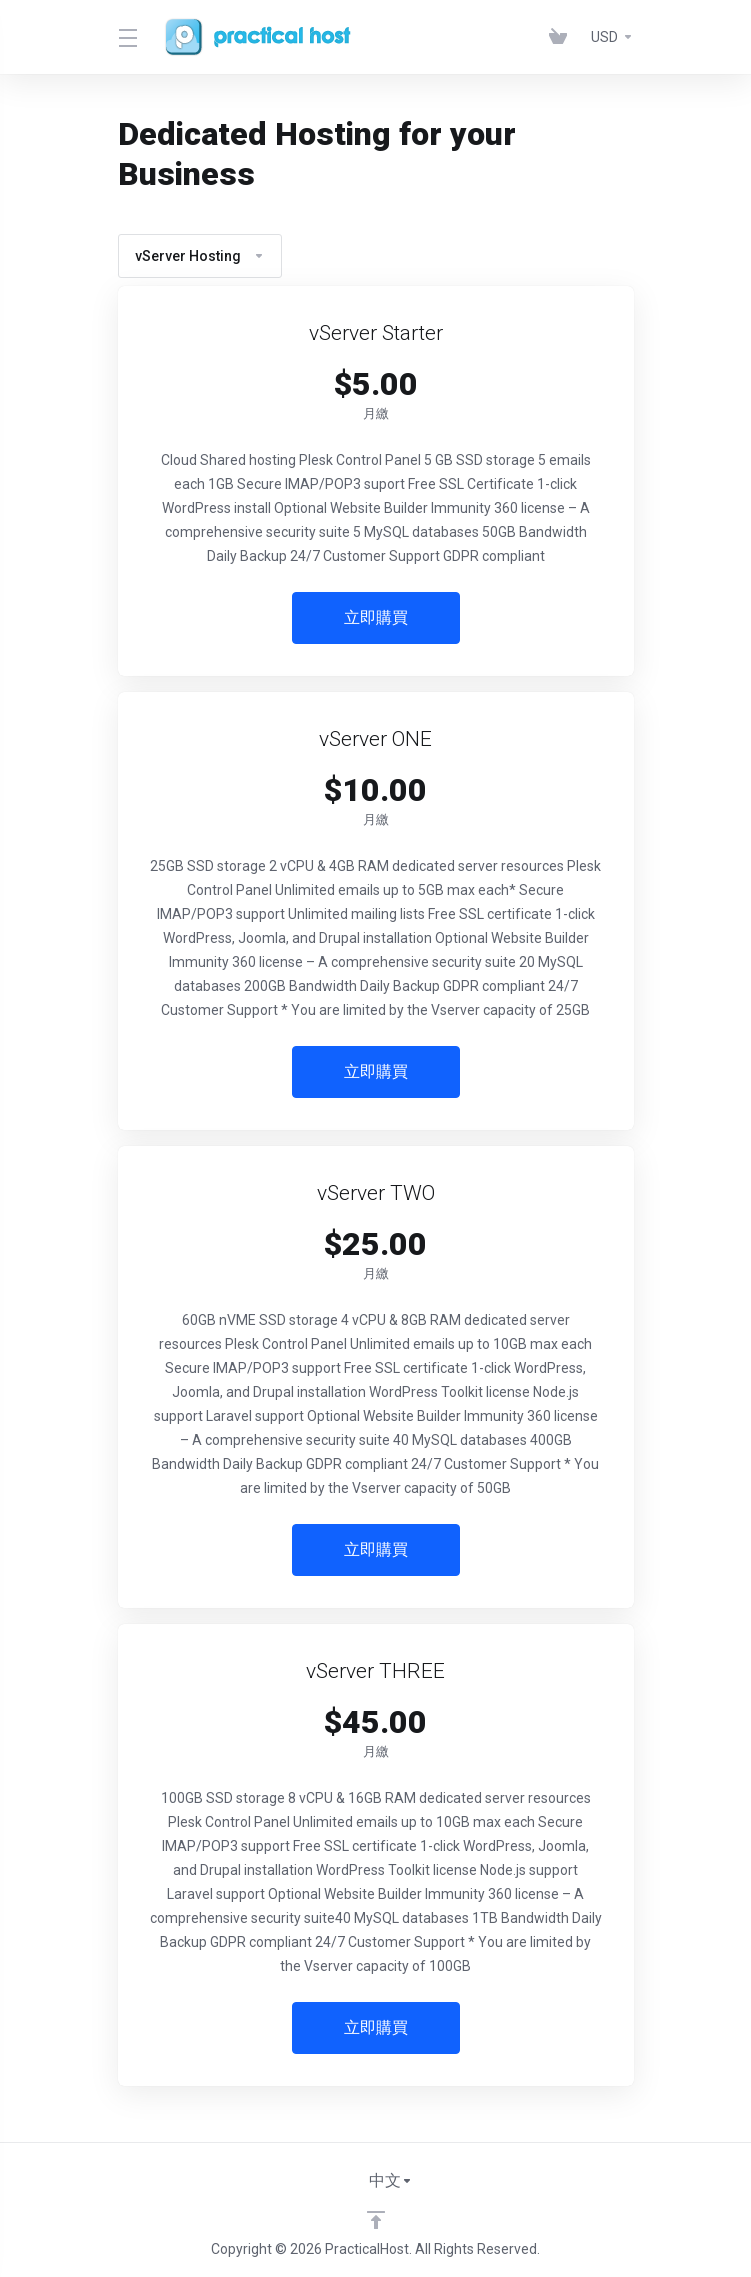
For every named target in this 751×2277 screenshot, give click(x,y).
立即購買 (376, 617)
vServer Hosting (200, 256)
